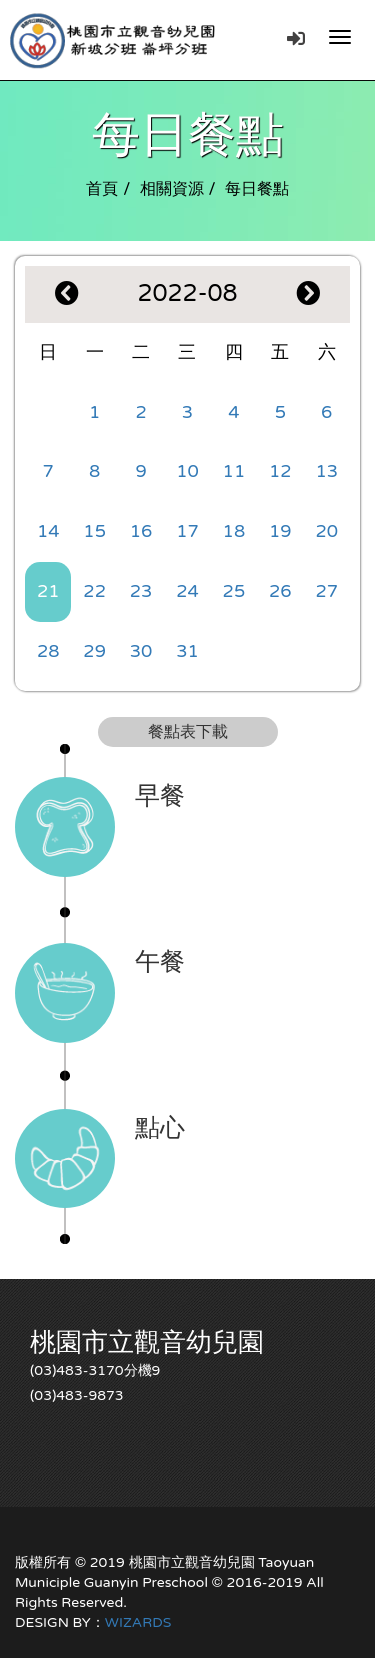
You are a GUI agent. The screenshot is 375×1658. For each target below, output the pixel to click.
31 (187, 651)
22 (94, 591)
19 (280, 531)
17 (187, 531)
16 (141, 531)
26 (280, 591)
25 (234, 591)
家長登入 (296, 38)
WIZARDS (138, 1622)
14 (48, 531)
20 (326, 531)
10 (187, 471)
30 (141, 651)
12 (280, 471)
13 (326, 471)
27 (326, 591)
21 (48, 591)
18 (234, 531)
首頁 (102, 189)
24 (187, 591)
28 (48, 651)
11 (234, 471)
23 (141, 591)
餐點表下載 (188, 732)
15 (94, 531)
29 (94, 651)
